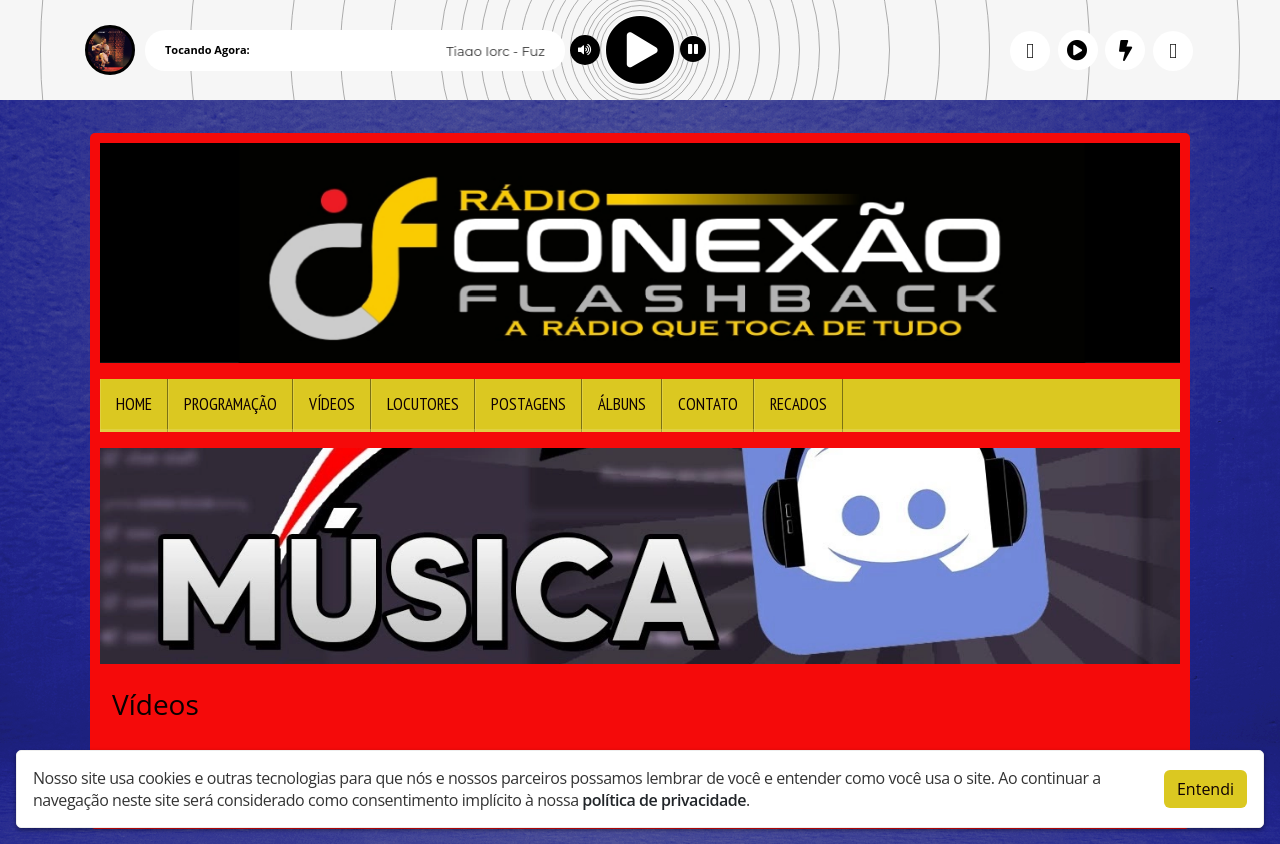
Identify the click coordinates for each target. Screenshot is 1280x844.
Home (134, 404)
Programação (230, 404)
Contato (708, 404)
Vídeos (332, 404)
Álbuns (622, 404)
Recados (798, 404)
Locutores (423, 404)
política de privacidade (664, 800)
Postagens (528, 404)
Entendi (1205, 789)
